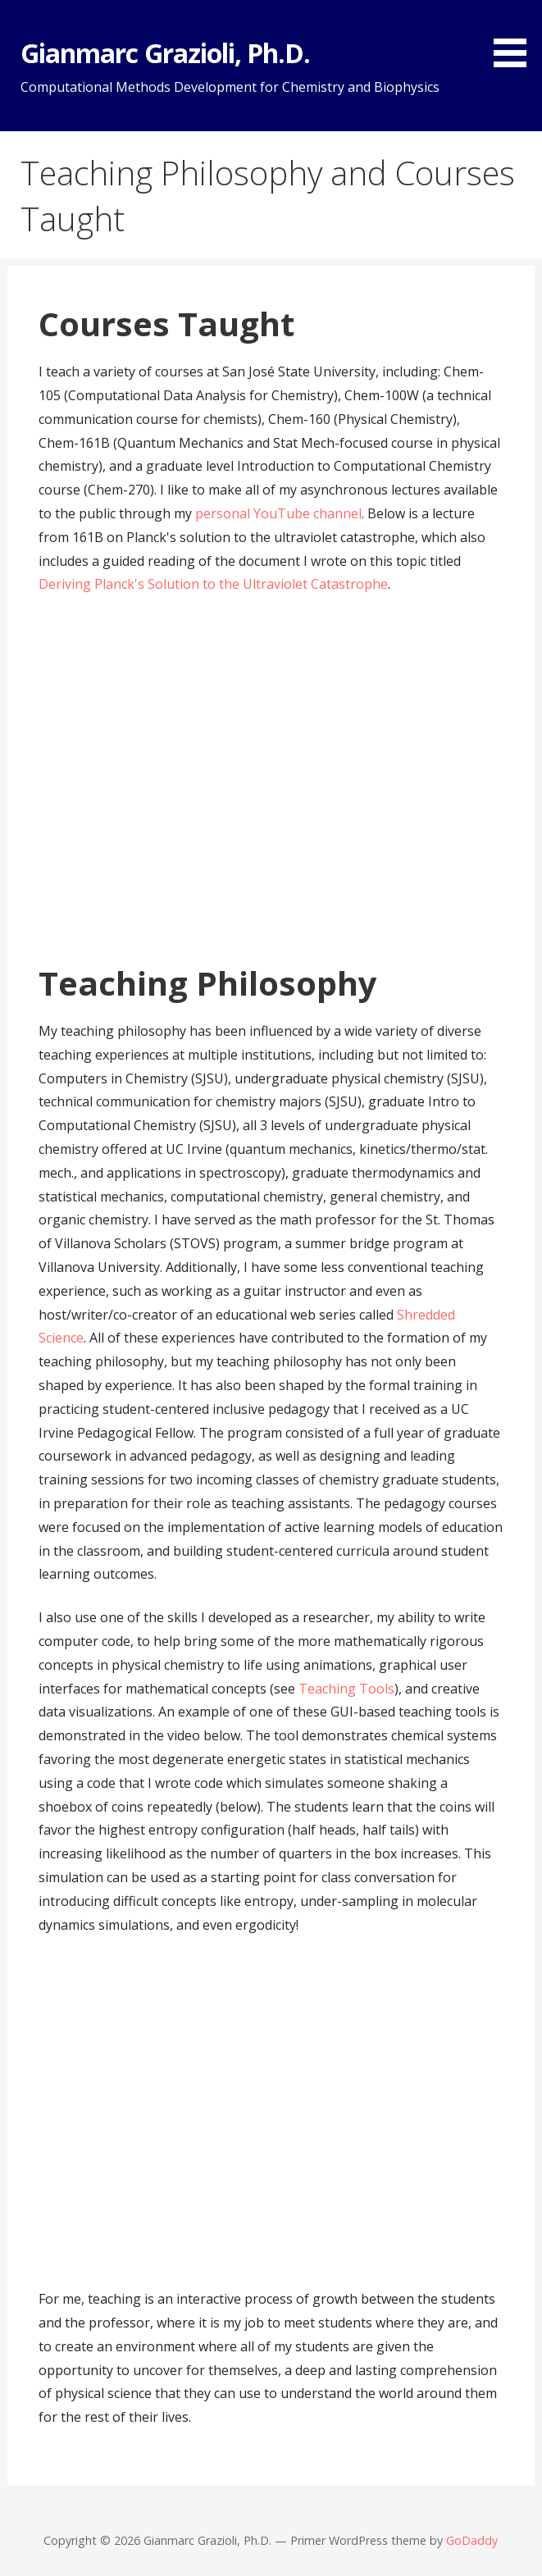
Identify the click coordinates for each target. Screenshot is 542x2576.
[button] (516, 36)
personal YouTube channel (278, 513)
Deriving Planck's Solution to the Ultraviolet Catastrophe (213, 584)
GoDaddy (472, 2540)
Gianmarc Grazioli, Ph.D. (165, 53)
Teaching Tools (346, 1689)
